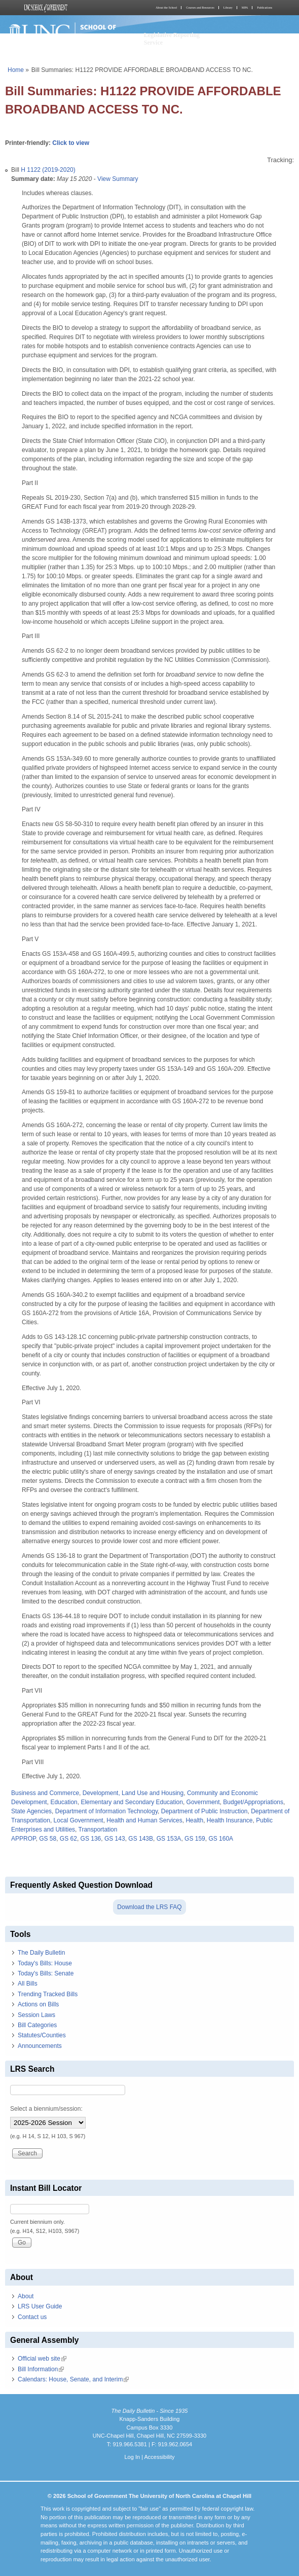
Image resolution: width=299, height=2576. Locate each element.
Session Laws (36, 2015)
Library (228, 7)
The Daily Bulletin (41, 1952)
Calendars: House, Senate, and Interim (73, 2379)
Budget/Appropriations (253, 1802)
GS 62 (68, 1838)
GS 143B (140, 1838)
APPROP (23, 1838)
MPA (245, 7)
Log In (132, 2457)
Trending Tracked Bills (48, 1994)
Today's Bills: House (45, 1963)
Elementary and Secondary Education (131, 1802)
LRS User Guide (40, 2306)
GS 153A (169, 1838)
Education (63, 1802)
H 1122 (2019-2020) (48, 169)
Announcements (40, 2045)
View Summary (117, 178)
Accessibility (159, 2457)
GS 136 (91, 1838)
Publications (264, 7)
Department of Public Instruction (204, 1811)
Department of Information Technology (106, 1811)
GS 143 (114, 1838)
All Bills (28, 1983)
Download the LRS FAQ (149, 1907)
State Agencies (31, 1811)
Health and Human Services (144, 1820)
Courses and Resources (200, 7)
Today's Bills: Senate (45, 1973)
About (25, 2296)
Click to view (70, 142)
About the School (166, 7)
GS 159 (194, 1838)
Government (203, 1802)
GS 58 (47, 1838)
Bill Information (41, 2369)
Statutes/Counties (42, 2035)
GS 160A (220, 1838)
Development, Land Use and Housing (133, 1793)
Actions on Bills (38, 2004)
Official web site (42, 2358)
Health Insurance (230, 1820)
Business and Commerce (45, 1793)
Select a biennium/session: (46, 2108)
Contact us (32, 2317)
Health (194, 1820)
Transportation (98, 1829)
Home (16, 69)
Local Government (78, 1820)
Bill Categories (37, 2025)
